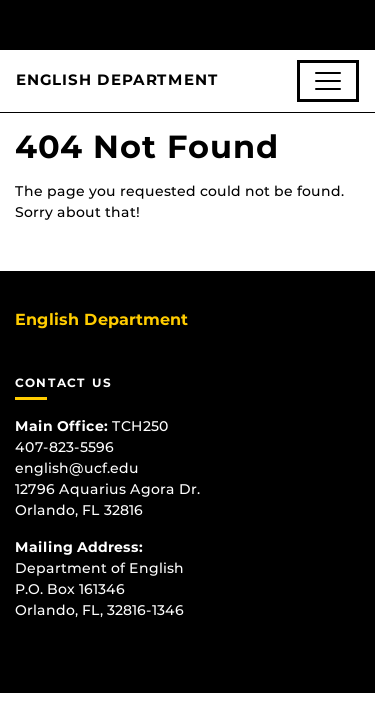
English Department (117, 80)
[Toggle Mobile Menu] (355, 23)
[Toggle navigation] (328, 81)
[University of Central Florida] (152, 24)
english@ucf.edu (77, 468)
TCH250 (140, 426)
